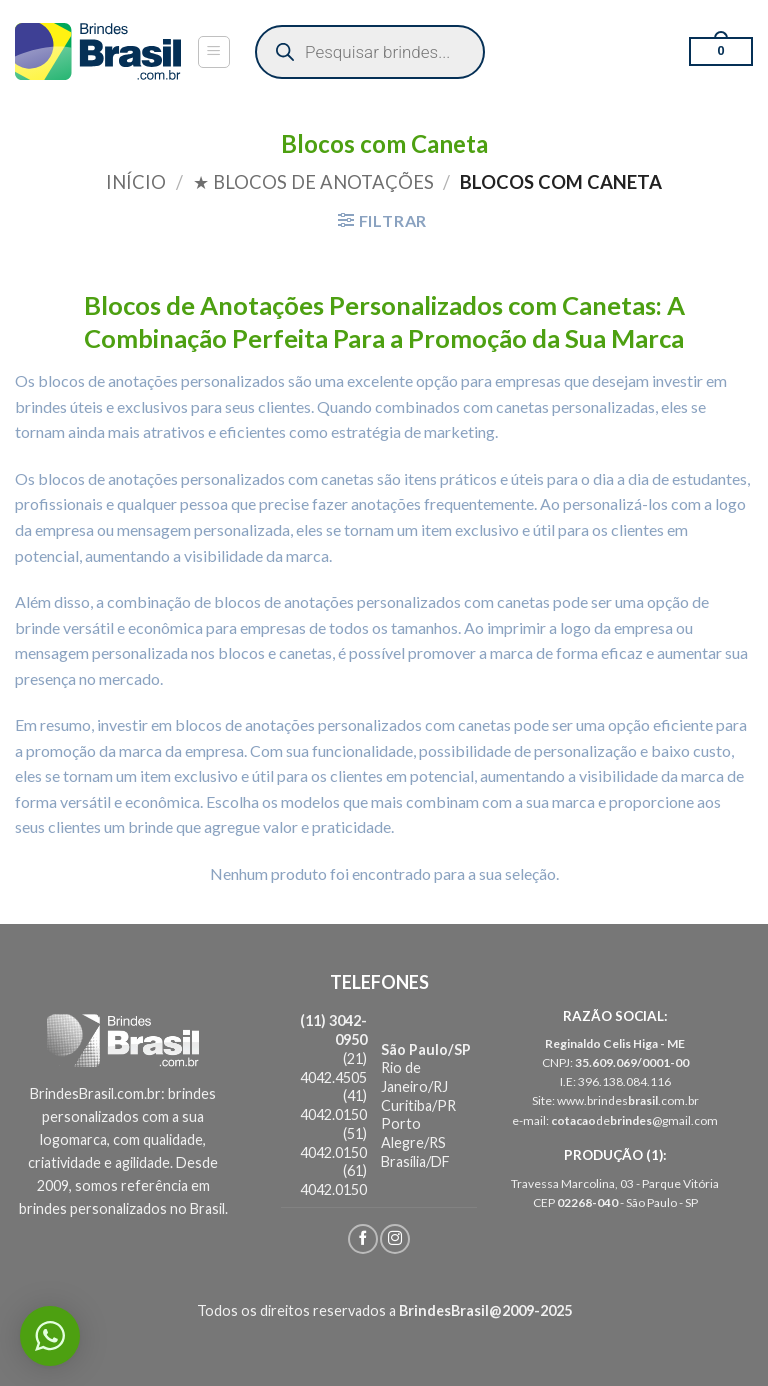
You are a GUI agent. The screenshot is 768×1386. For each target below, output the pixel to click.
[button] (214, 52)
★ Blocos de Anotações (313, 182)
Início (136, 182)
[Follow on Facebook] (363, 1239)
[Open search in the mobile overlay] (370, 52)
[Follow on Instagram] (395, 1239)
